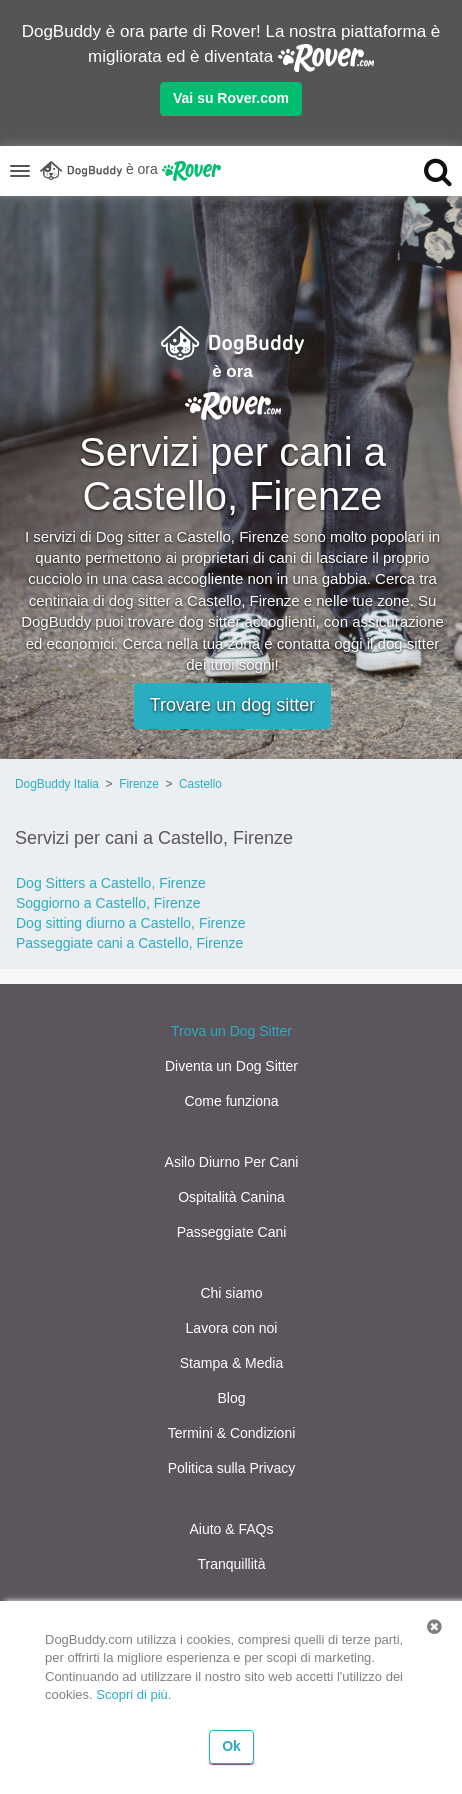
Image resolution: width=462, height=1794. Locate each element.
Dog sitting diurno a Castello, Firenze (131, 923)
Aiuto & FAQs (231, 1529)
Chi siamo (231, 1293)
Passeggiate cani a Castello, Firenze (129, 943)
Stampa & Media (232, 1363)
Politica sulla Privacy (232, 1468)
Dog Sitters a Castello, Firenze (111, 883)
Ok (231, 1746)
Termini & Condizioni (232, 1433)
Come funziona (231, 1101)
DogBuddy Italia (57, 784)
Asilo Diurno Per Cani (232, 1162)
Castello (200, 784)
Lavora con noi (232, 1328)
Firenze (139, 784)
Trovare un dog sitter (232, 705)
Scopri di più (132, 1694)
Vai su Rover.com (231, 98)
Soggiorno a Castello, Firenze (108, 903)
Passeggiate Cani (232, 1232)
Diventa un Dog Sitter (231, 1066)
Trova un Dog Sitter (231, 1031)
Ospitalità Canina (231, 1197)
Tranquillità (232, 1564)
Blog (231, 1398)
